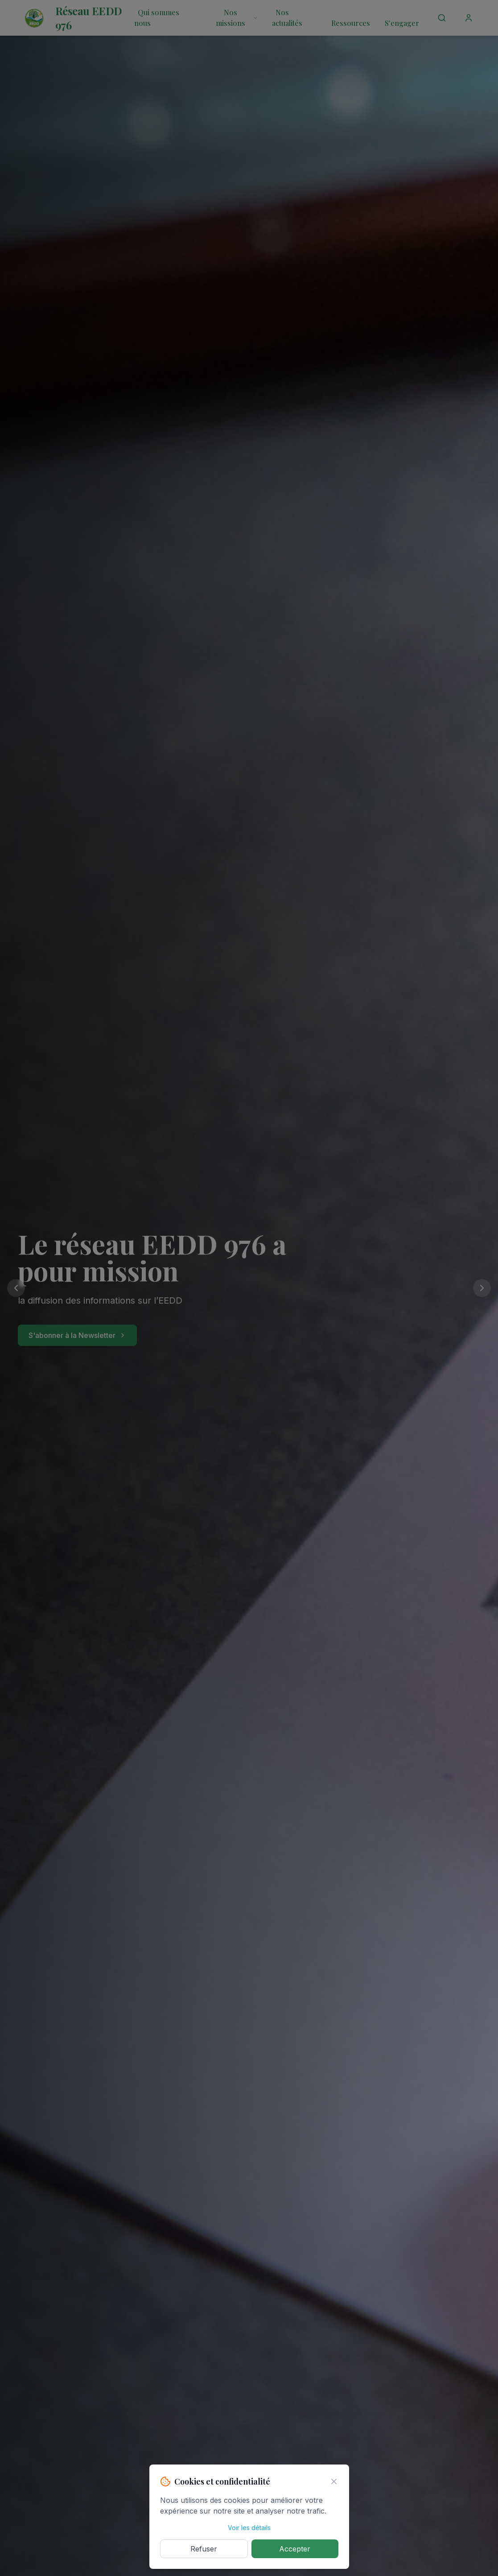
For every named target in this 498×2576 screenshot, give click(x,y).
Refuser (203, 2548)
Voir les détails (249, 2527)
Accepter (294, 2548)
